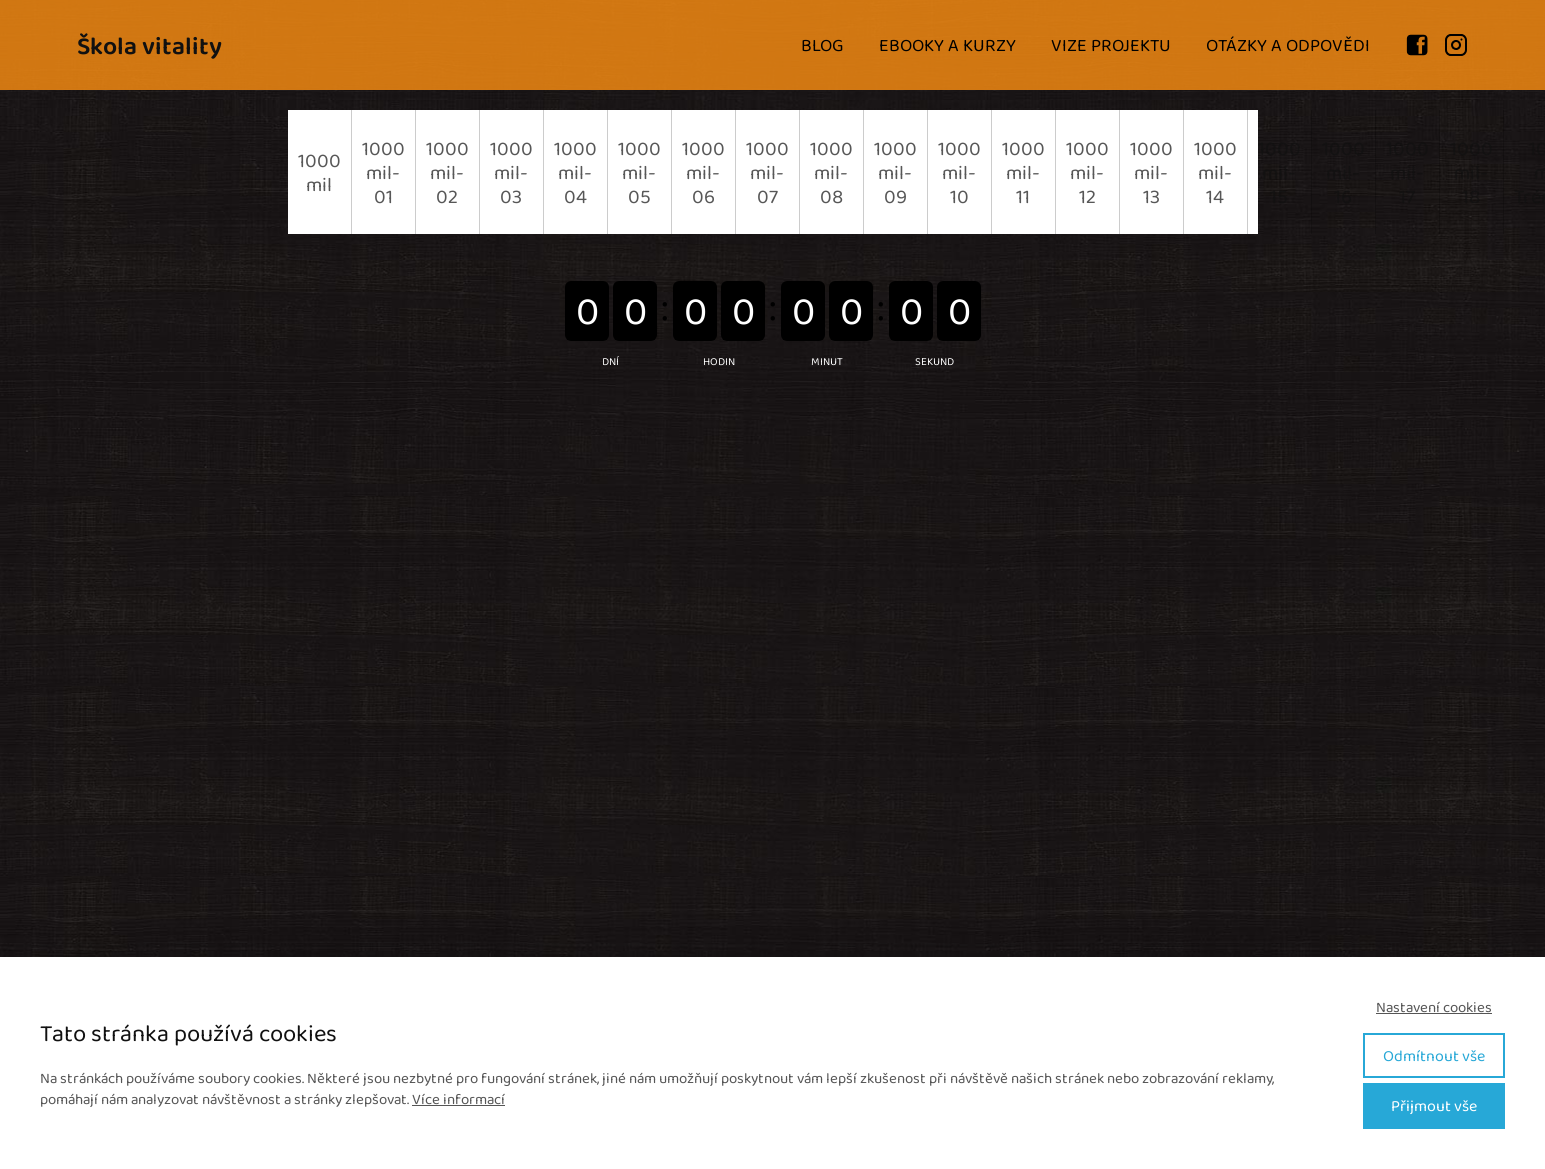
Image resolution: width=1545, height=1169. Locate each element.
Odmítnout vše (1434, 1055)
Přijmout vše (1434, 1105)
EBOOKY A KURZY (947, 45)
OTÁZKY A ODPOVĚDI (1288, 45)
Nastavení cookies (1434, 1007)
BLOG (822, 45)
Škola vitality (149, 45)
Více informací (458, 1099)
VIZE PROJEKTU (1111, 45)
